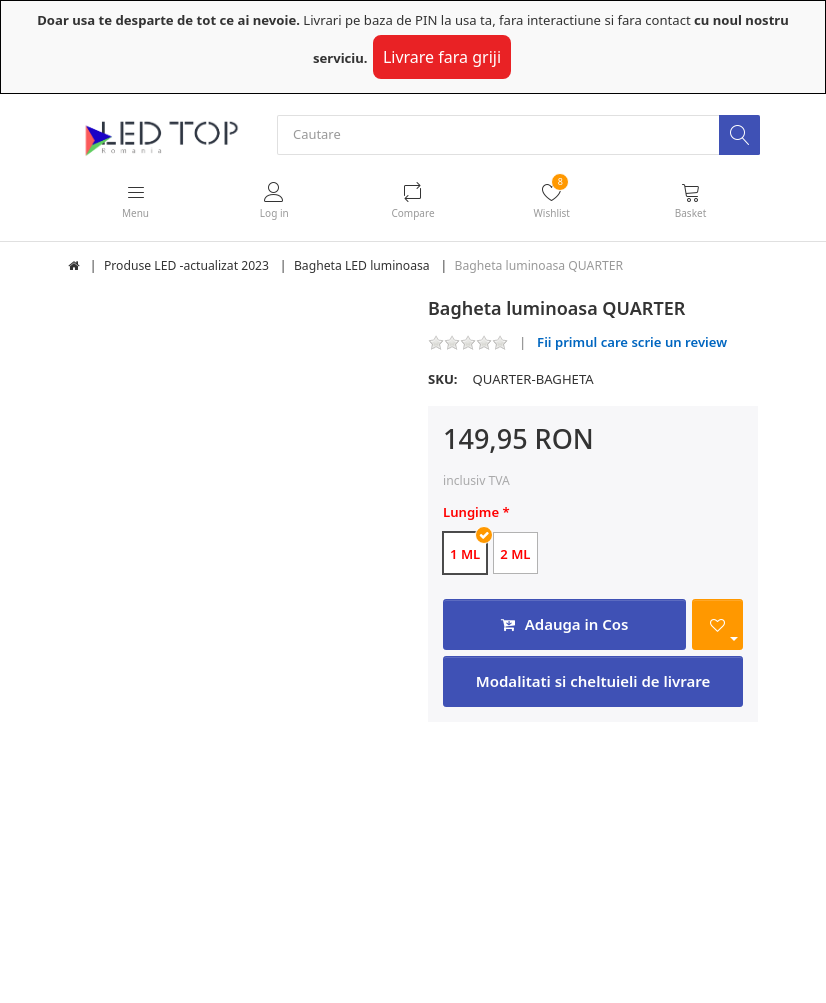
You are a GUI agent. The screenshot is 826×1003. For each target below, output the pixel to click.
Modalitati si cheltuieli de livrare (593, 682)
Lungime (471, 513)
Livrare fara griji (442, 57)
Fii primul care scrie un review (632, 343)
